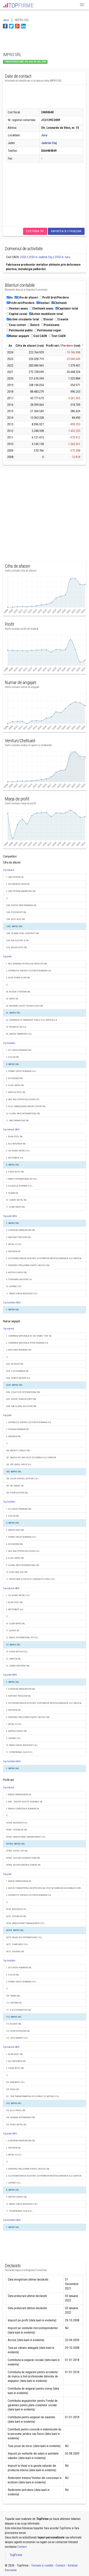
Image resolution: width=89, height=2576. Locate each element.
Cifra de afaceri (26, 297)
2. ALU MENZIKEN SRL (16, 1144)
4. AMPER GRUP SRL (15, 1530)
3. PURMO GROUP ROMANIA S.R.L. (21, 1981)
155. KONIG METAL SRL (16, 2124)
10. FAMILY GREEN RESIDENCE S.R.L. (22, 1745)
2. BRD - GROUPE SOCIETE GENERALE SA (24, 1801)
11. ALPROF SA (12, 1630)
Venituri (42, 303)
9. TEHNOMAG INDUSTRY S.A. (19, 1279)
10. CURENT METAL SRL (16, 1200)
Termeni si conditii (42, 2565)
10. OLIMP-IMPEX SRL (15, 1623)
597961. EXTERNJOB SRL (16, 1830)
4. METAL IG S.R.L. (14, 1244)
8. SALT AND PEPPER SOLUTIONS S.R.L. (23, 1099)
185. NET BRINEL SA (14, 1486)
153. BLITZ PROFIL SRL (15, 2110)
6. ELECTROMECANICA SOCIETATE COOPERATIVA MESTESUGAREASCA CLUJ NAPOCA (43, 1258)
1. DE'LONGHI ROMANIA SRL (18, 1050)
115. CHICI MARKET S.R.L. (17, 2038)
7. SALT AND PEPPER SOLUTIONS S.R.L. (23, 1551)
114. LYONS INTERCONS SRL (18, 2031)
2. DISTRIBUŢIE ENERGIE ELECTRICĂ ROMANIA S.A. (28, 970)
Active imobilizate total (46, 314)
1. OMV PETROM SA (14, 877)
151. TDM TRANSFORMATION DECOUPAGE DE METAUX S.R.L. (33, 2096)
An (10, 297)
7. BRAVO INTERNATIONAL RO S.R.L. (22, 1179)
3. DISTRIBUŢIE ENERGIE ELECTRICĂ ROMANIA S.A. (28, 1895)
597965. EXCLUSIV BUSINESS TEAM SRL (23, 1858)
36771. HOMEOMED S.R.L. (17, 1944)
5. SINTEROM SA (13, 1251)
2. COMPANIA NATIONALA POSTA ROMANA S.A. (27, 1343)
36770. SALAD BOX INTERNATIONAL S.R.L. (24, 1937)
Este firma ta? (35, 231)
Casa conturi (16, 325)
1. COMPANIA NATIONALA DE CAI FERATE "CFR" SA (28, 1336)
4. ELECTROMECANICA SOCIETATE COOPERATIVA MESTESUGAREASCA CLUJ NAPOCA (43, 1703)
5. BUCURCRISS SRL (14, 1078)
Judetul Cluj (49, 143)
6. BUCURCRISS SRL (14, 1544)
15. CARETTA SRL (13, 1659)
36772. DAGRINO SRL (15, 1951)
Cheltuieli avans (42, 308)
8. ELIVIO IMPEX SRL (15, 1558)
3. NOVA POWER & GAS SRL (18, 977)
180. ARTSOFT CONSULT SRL (18, 1450)
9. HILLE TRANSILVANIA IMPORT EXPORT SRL (26, 1106)
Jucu (44, 135)
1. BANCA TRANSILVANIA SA (18, 1794)
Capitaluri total (66, 308)
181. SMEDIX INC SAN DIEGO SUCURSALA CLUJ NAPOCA (31, 1457)
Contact (22, 2547)
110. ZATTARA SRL (14, 2003)
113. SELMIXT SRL (13, 2024)
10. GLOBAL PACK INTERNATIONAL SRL (23, 1113)
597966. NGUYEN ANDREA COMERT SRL (23, 1865)
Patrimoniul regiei (48, 330)
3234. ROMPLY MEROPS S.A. (18, 1378)
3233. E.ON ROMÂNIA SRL (17, 1371)
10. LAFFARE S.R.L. (14, 1286)
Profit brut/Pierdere (54, 297)
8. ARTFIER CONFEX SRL (16, 1272)
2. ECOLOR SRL (12, 1057)
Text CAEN (57, 336)
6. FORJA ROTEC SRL (15, 1172)
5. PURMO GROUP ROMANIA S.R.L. (21, 1537)
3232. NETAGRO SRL (14, 1364)
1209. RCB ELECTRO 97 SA (17, 940)
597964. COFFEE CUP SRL (17, 1851)
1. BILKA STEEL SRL (14, 1136)
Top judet (7, 956)
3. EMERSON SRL (13, 1436)
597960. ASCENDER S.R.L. (17, 1823)
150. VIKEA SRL (12, 2089)
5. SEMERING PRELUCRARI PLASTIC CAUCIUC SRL (28, 2169)
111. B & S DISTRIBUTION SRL (18, 2010)
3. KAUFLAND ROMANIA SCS (18, 1350)
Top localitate (9, 1043)
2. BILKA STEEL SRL (14, 1602)
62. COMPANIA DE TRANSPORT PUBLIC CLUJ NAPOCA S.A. (32, 1020)
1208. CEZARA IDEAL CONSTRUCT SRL (22, 933)
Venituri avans (17, 308)
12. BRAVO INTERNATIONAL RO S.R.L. (22, 1637)
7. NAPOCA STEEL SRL (15, 1092)
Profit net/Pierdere (21, 303)
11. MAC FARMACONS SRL (17, 1120)
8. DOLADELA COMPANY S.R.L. (19, 1186)
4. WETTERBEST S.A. (14, 1158)
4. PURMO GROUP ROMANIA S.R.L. (21, 1071)
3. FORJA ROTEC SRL (15, 2068)
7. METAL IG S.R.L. (14, 1724)
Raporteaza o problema (66, 231)
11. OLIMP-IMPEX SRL (15, 1207)
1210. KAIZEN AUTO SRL (16, 947)
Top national (8, 870)
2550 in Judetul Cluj (40, 257)
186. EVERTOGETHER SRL (17, 1493)
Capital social (17, 314)
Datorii (33, 325)
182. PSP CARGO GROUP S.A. (18, 1464)
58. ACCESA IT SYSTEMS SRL (18, 992)
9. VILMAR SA (12, 1193)
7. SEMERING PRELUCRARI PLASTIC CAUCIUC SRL (28, 1265)
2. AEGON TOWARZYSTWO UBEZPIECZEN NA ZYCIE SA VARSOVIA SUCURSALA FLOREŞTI (45, 1888)
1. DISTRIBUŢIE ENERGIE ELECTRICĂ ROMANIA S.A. (28, 1422)
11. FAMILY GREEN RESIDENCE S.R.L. (22, 1293)
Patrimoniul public (20, 330)
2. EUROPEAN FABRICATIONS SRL (20, 1230)
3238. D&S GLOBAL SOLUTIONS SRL (21, 1406)
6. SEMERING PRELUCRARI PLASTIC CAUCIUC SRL (28, 1717)
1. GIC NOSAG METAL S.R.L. (18, 1595)
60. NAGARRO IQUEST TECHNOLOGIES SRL (24, 1006)
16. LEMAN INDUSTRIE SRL (17, 1666)
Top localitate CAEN (11, 1302)
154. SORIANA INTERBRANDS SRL (20, 2117)
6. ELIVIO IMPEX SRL (15, 1085)
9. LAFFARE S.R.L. (13, 1738)
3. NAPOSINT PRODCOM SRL (18, 1237)
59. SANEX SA (12, 998)
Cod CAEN (39, 336)
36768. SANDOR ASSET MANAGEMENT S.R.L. (25, 1923)
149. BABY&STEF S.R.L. (15, 2082)
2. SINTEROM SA (13, 2148)
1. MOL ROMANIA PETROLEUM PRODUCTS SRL (26, 963)
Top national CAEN (11, 1129)
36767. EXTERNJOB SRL (16, 1916)
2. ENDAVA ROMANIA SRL (17, 1429)
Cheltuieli (59, 303)
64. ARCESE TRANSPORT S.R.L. (19, 1034)
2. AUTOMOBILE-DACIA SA (17, 884)
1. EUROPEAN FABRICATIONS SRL (20, 2140)
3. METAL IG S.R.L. (14, 2155)
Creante (61, 319)
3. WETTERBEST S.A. (14, 1609)
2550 (23, 257)
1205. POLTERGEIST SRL (16, 912)
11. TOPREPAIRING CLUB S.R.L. (19, 1752)
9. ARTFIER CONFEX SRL (16, 2197)
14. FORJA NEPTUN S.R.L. (17, 1651)
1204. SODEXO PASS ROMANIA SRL (21, 905)
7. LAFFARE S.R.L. (13, 2183)
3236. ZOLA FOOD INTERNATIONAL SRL (23, 1392)
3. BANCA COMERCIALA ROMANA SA (22, 1808)
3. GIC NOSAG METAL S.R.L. (18, 1150)
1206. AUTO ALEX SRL (15, 919)
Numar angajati (18, 336)
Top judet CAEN (10, 1216)
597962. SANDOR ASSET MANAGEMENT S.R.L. (26, 1837)
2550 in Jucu (62, 257)
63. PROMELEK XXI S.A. (16, 1027)
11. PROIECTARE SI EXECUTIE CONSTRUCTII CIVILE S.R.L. (31, 1579)
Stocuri (47, 319)
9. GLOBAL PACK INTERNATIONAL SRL (22, 1565)
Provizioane (50, 325)
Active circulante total (23, 319)
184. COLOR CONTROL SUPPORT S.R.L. (22, 1478)
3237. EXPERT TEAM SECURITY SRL (21, 1399)
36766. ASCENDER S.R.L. (16, 1909)
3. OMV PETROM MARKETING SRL (21, 891)
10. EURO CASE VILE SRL (17, 1572)
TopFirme (16, 2555)
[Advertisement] (34, 38)
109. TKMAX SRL (13, 1996)
